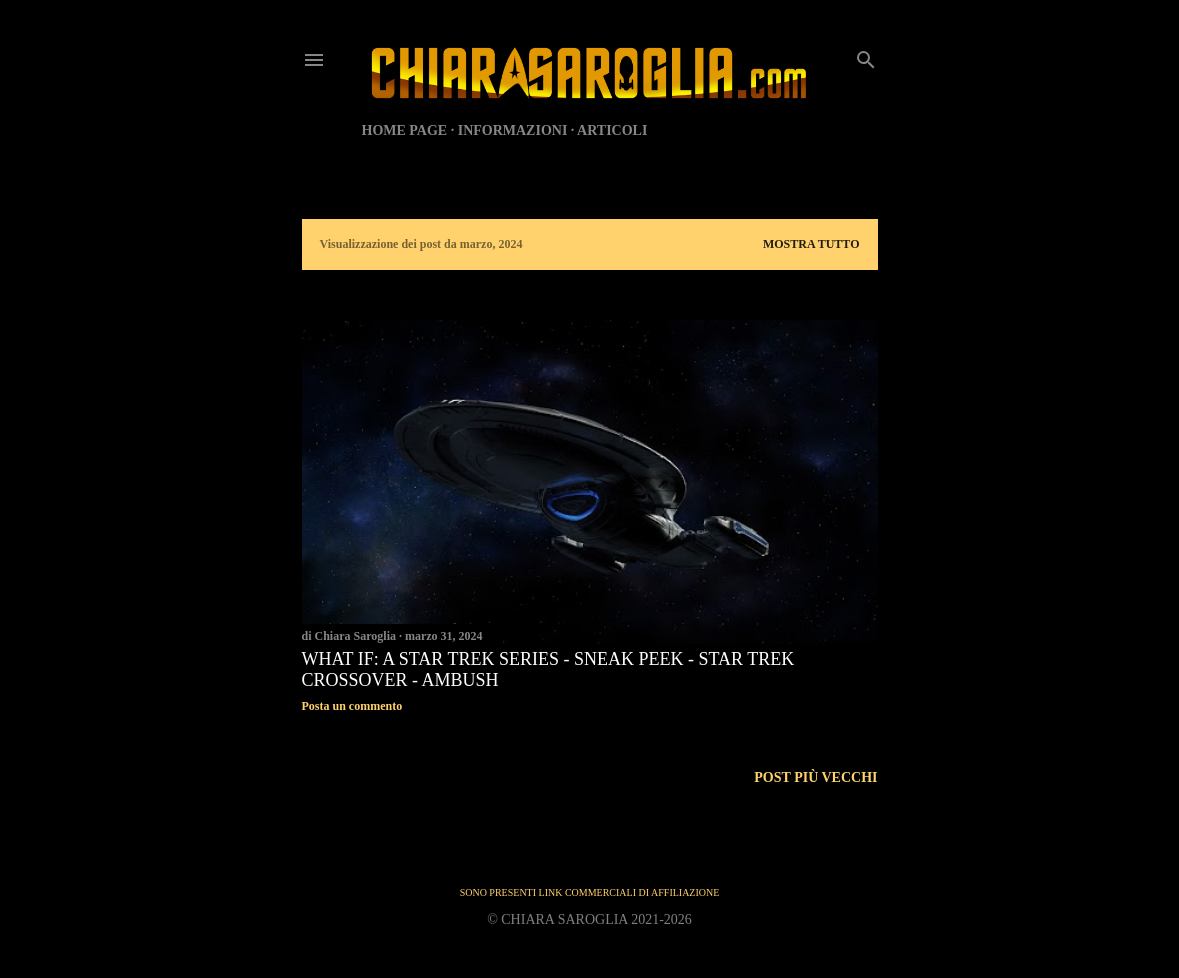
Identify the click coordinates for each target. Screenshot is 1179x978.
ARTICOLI (612, 130)
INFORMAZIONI (513, 130)
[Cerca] (866, 56)
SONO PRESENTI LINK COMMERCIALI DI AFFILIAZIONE (590, 892)
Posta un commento (352, 706)
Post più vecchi (815, 777)
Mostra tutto (811, 244)
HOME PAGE (405, 130)
